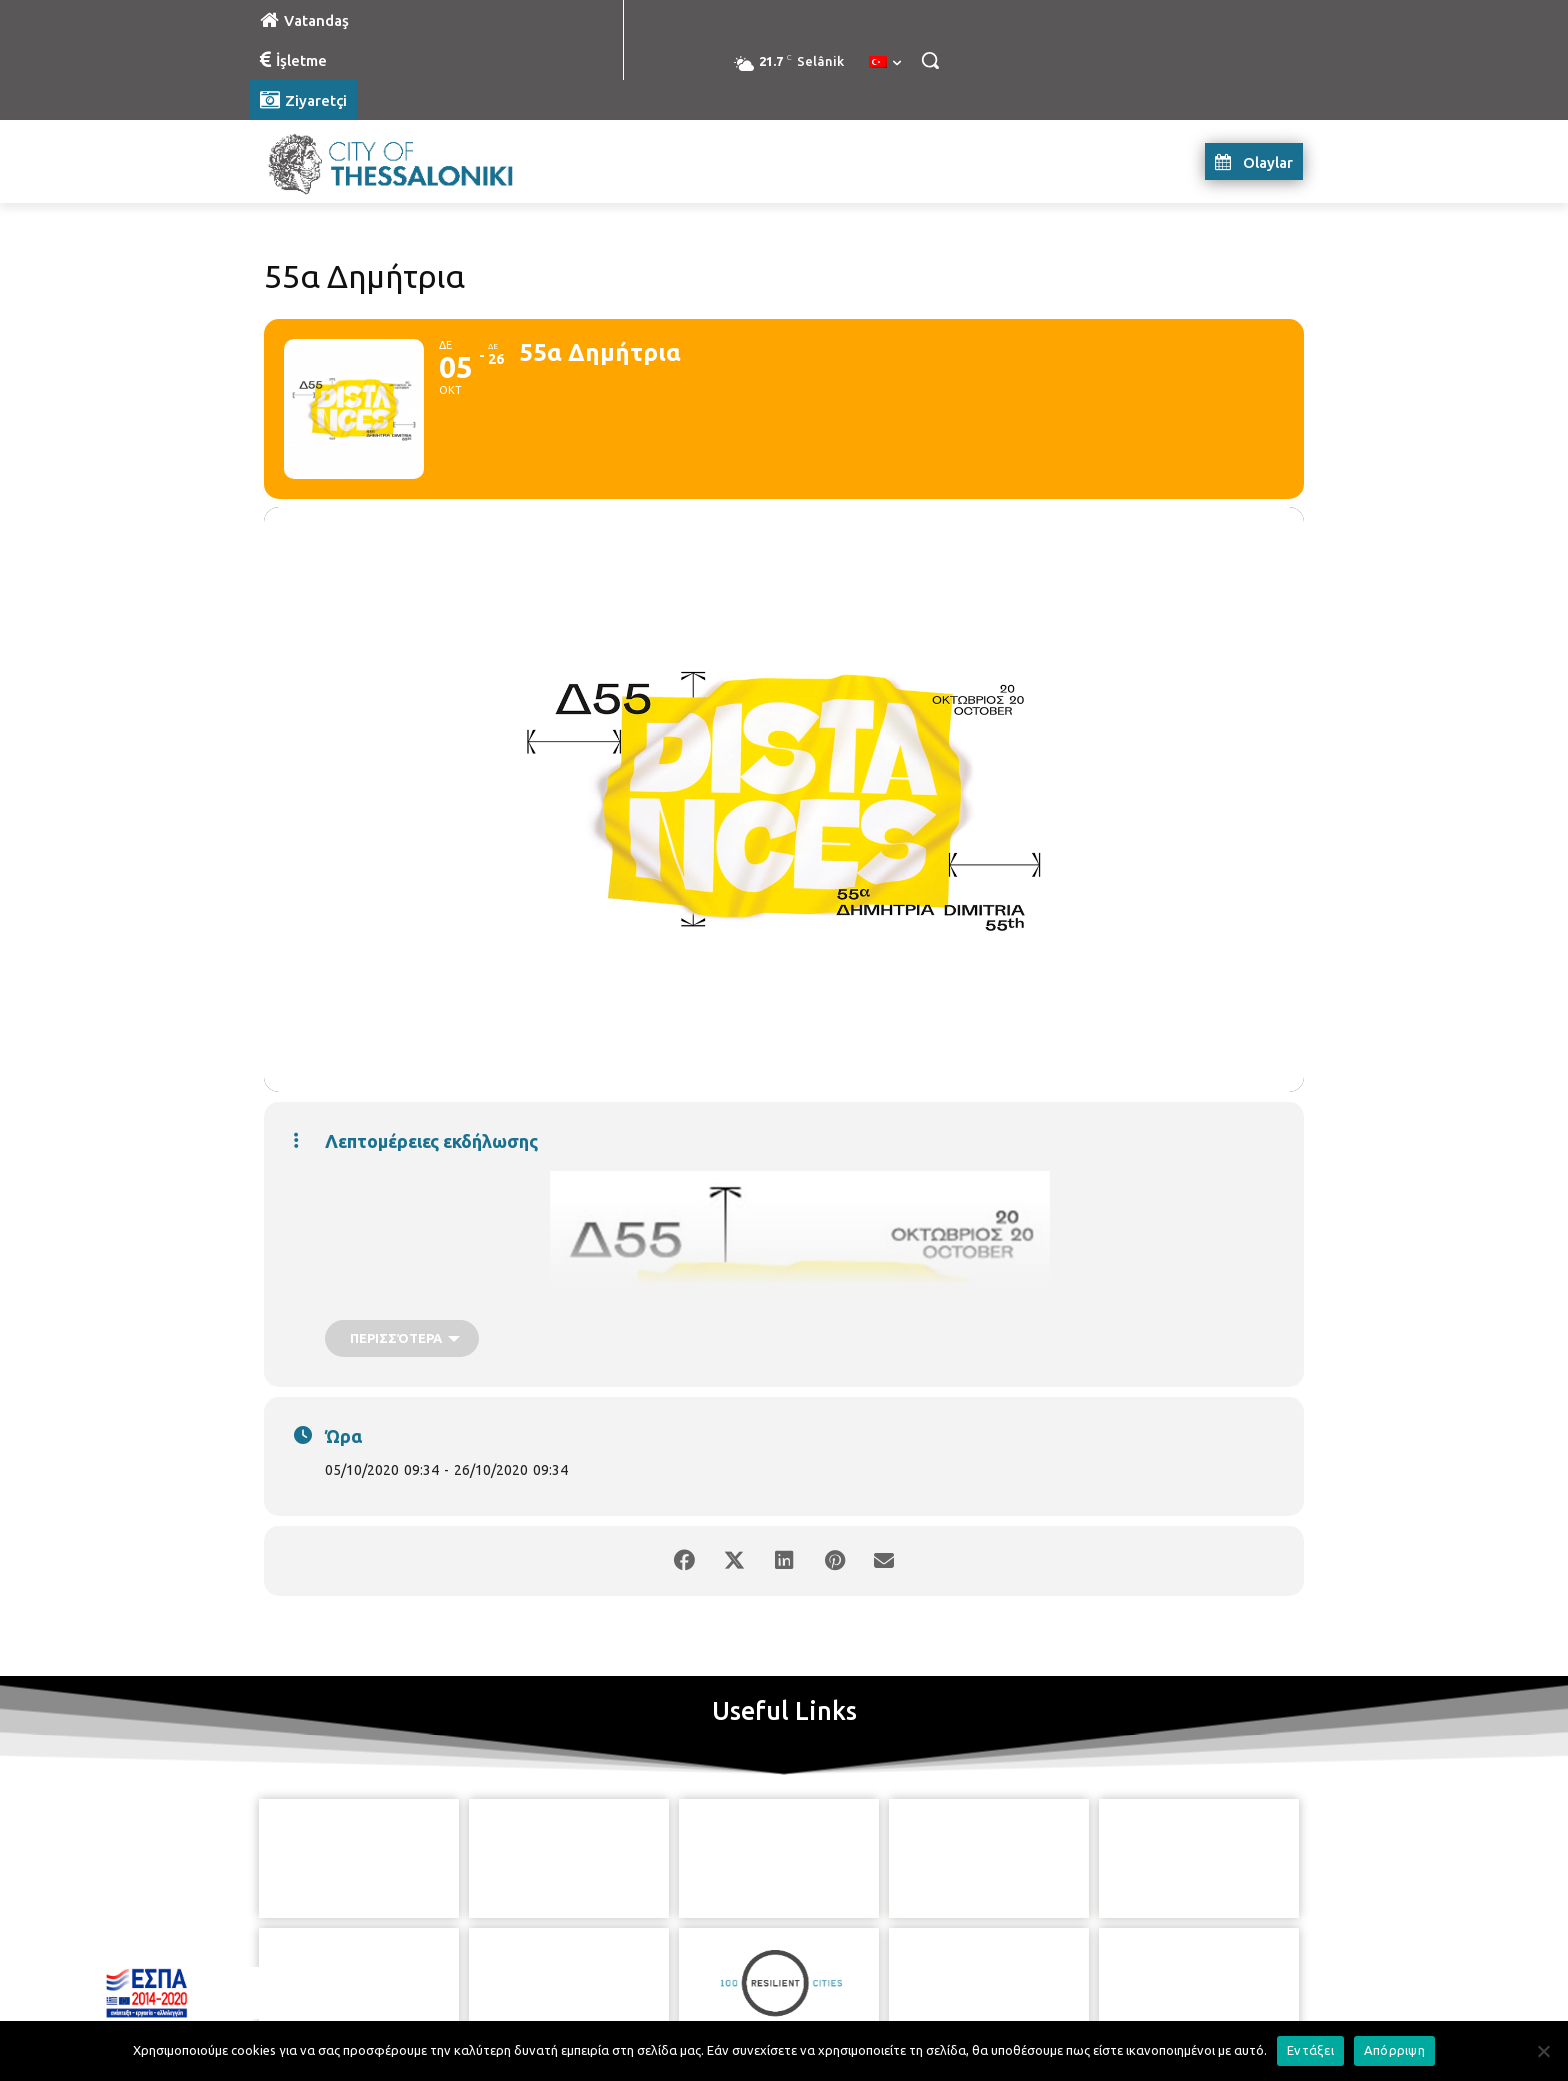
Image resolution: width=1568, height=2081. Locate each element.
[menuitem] (885, 63)
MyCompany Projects (1249, 2018)
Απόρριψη (1394, 2050)
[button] (930, 60)
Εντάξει (1310, 2050)
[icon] (875, 1970)
